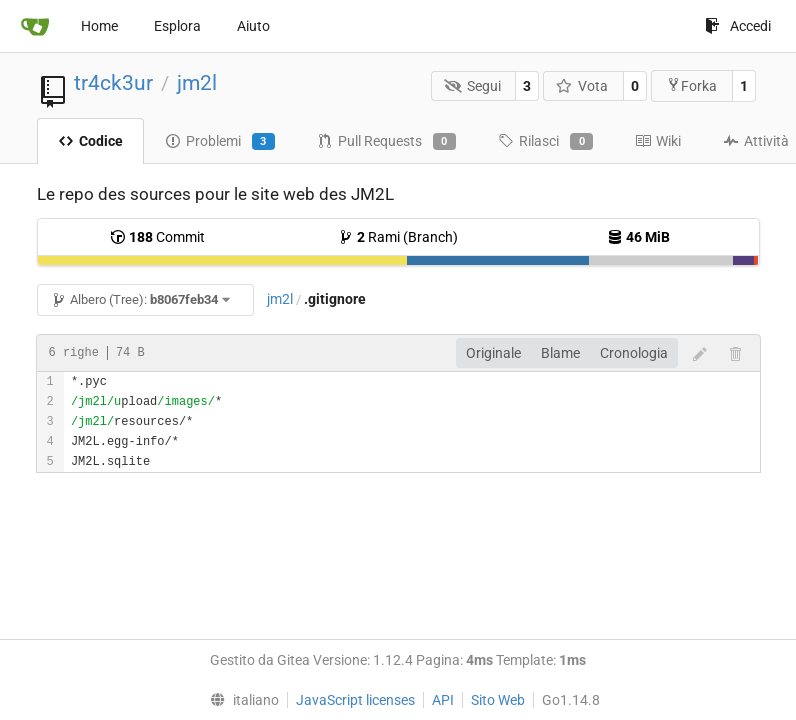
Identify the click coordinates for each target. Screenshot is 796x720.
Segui (472, 86)
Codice (90, 141)
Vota (582, 86)
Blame (560, 353)
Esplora (177, 26)
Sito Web (498, 700)
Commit (157, 237)
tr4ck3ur (113, 83)
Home (99, 26)
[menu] (239, 700)
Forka (691, 85)
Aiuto (253, 26)
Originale (493, 353)
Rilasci (545, 142)
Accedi (738, 26)
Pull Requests (386, 142)
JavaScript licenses (355, 700)
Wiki (658, 141)
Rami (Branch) (398, 237)
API (443, 700)
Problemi (220, 142)
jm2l (197, 83)
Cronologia (634, 353)
